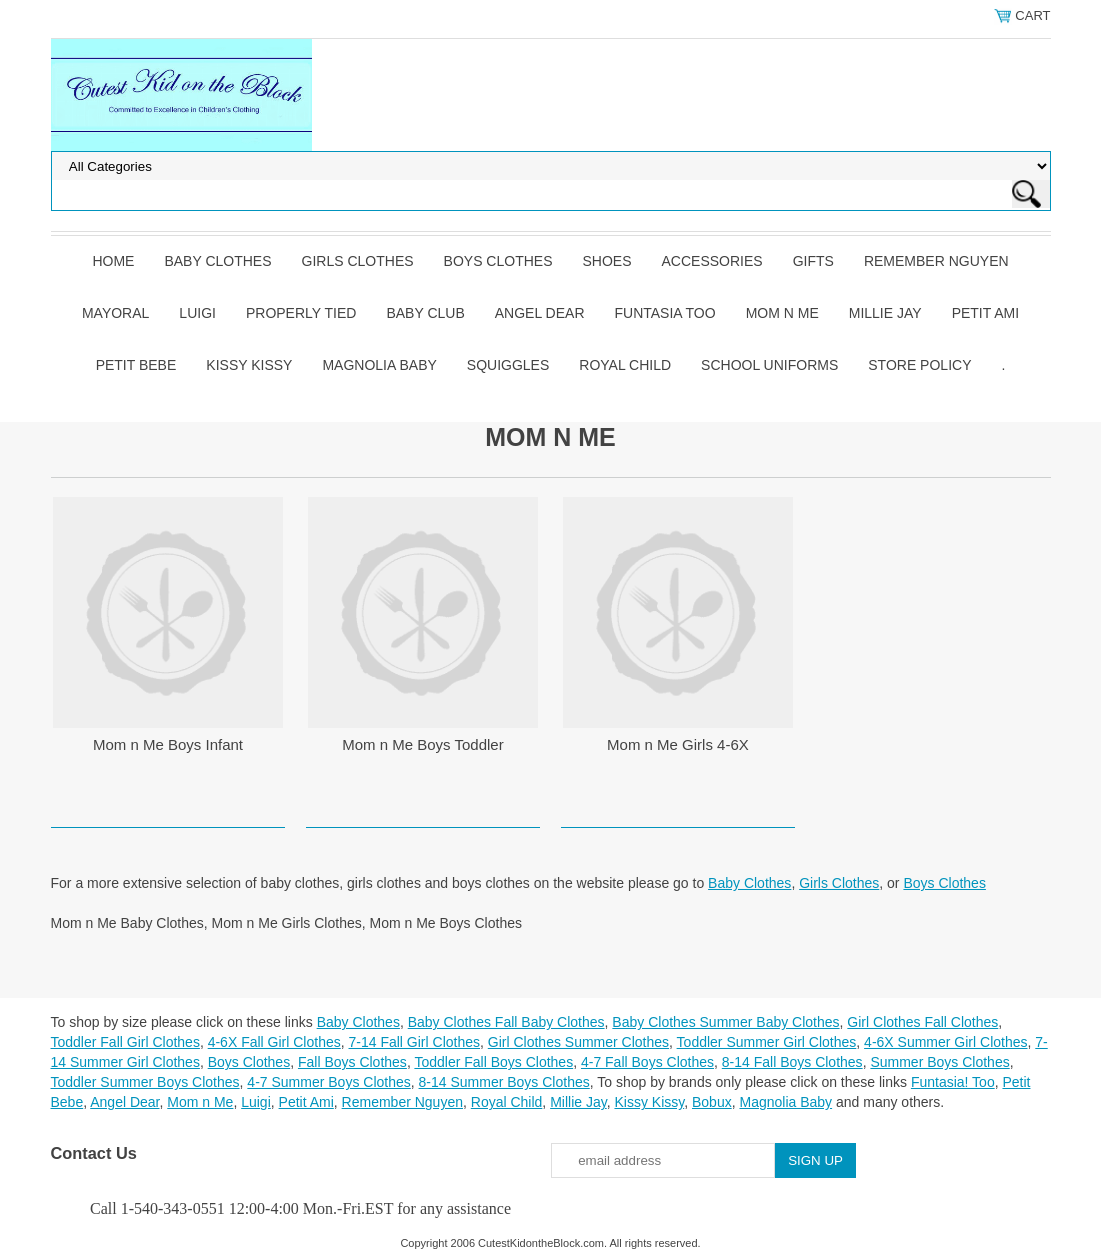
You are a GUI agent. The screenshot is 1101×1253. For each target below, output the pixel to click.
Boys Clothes (498, 261)
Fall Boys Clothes (352, 1062)
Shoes (607, 261)
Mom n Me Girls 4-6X (678, 744)
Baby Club (425, 313)
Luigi (197, 313)
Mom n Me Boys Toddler (422, 744)
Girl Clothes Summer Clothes (578, 1042)
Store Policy (919, 365)
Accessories (712, 261)
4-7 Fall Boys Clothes (647, 1062)
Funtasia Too (665, 313)
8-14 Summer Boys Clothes (504, 1082)
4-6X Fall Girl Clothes (274, 1042)
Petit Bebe (136, 365)
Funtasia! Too (953, 1082)
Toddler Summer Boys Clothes (145, 1082)
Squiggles (508, 365)
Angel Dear (540, 313)
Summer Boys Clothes (939, 1062)
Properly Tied (301, 313)
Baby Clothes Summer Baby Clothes (725, 1022)
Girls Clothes (358, 261)
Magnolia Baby (379, 365)
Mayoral (115, 313)
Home (113, 261)
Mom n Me (782, 313)
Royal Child (625, 365)
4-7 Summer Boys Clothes (328, 1082)
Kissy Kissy (249, 365)
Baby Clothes (217, 261)
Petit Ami (985, 313)
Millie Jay (885, 313)
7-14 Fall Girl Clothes (415, 1042)
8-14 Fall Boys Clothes (792, 1062)
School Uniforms (769, 365)
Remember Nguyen (936, 261)
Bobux (712, 1102)
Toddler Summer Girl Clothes (767, 1042)
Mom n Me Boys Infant (168, 744)
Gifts (813, 261)
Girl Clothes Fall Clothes (922, 1022)
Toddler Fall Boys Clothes (493, 1062)
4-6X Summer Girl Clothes (945, 1042)
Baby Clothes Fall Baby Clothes (506, 1022)
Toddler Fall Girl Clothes (125, 1042)
